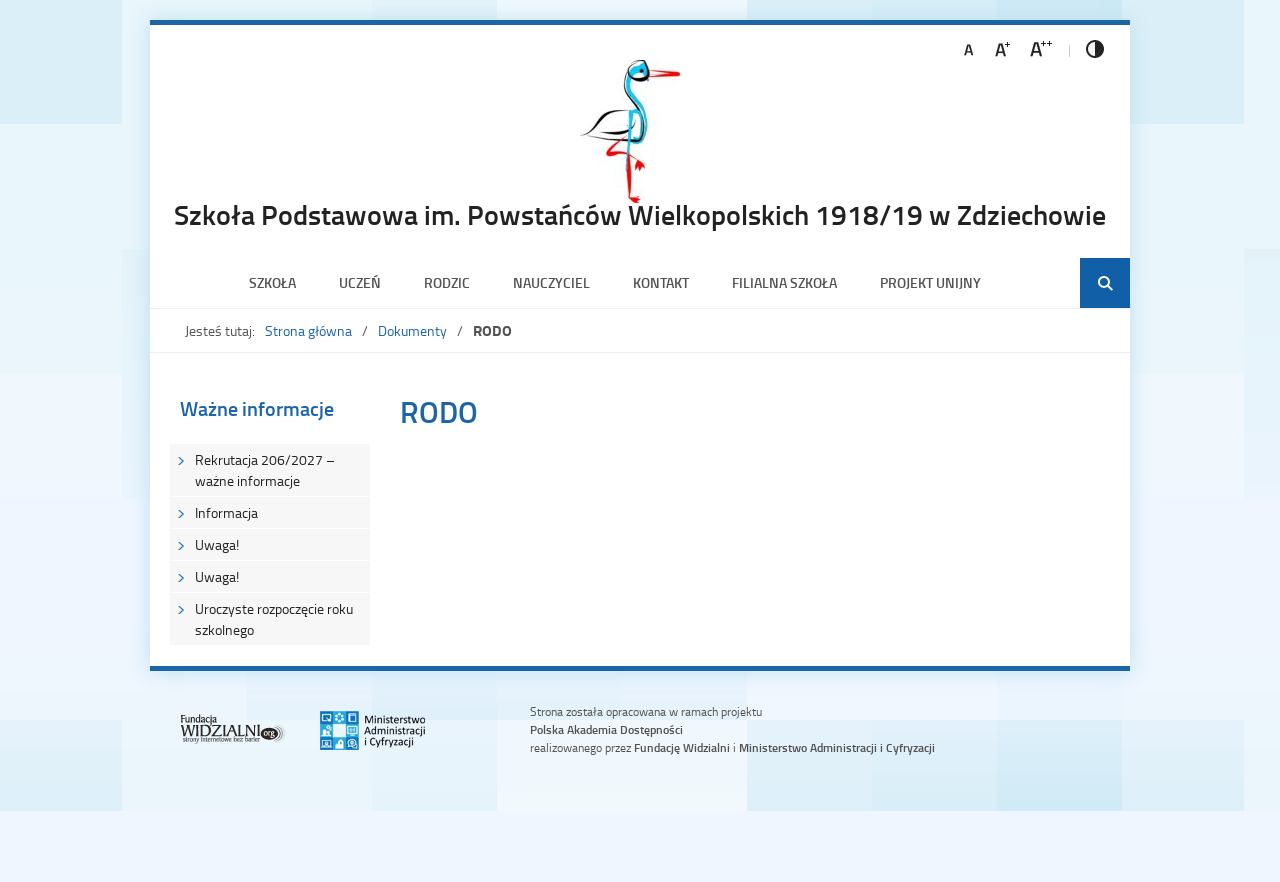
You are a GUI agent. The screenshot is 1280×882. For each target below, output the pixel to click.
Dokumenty (412, 330)
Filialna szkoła (784, 282)
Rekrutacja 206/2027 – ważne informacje (265, 470)
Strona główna (308, 330)
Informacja (226, 512)
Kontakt (661, 282)
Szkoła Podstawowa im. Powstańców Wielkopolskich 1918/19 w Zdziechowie (640, 214)
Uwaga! (217, 544)
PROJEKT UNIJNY (930, 282)
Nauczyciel (551, 282)
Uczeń (360, 282)
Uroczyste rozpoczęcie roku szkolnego (274, 619)
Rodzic (447, 282)
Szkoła (272, 282)
